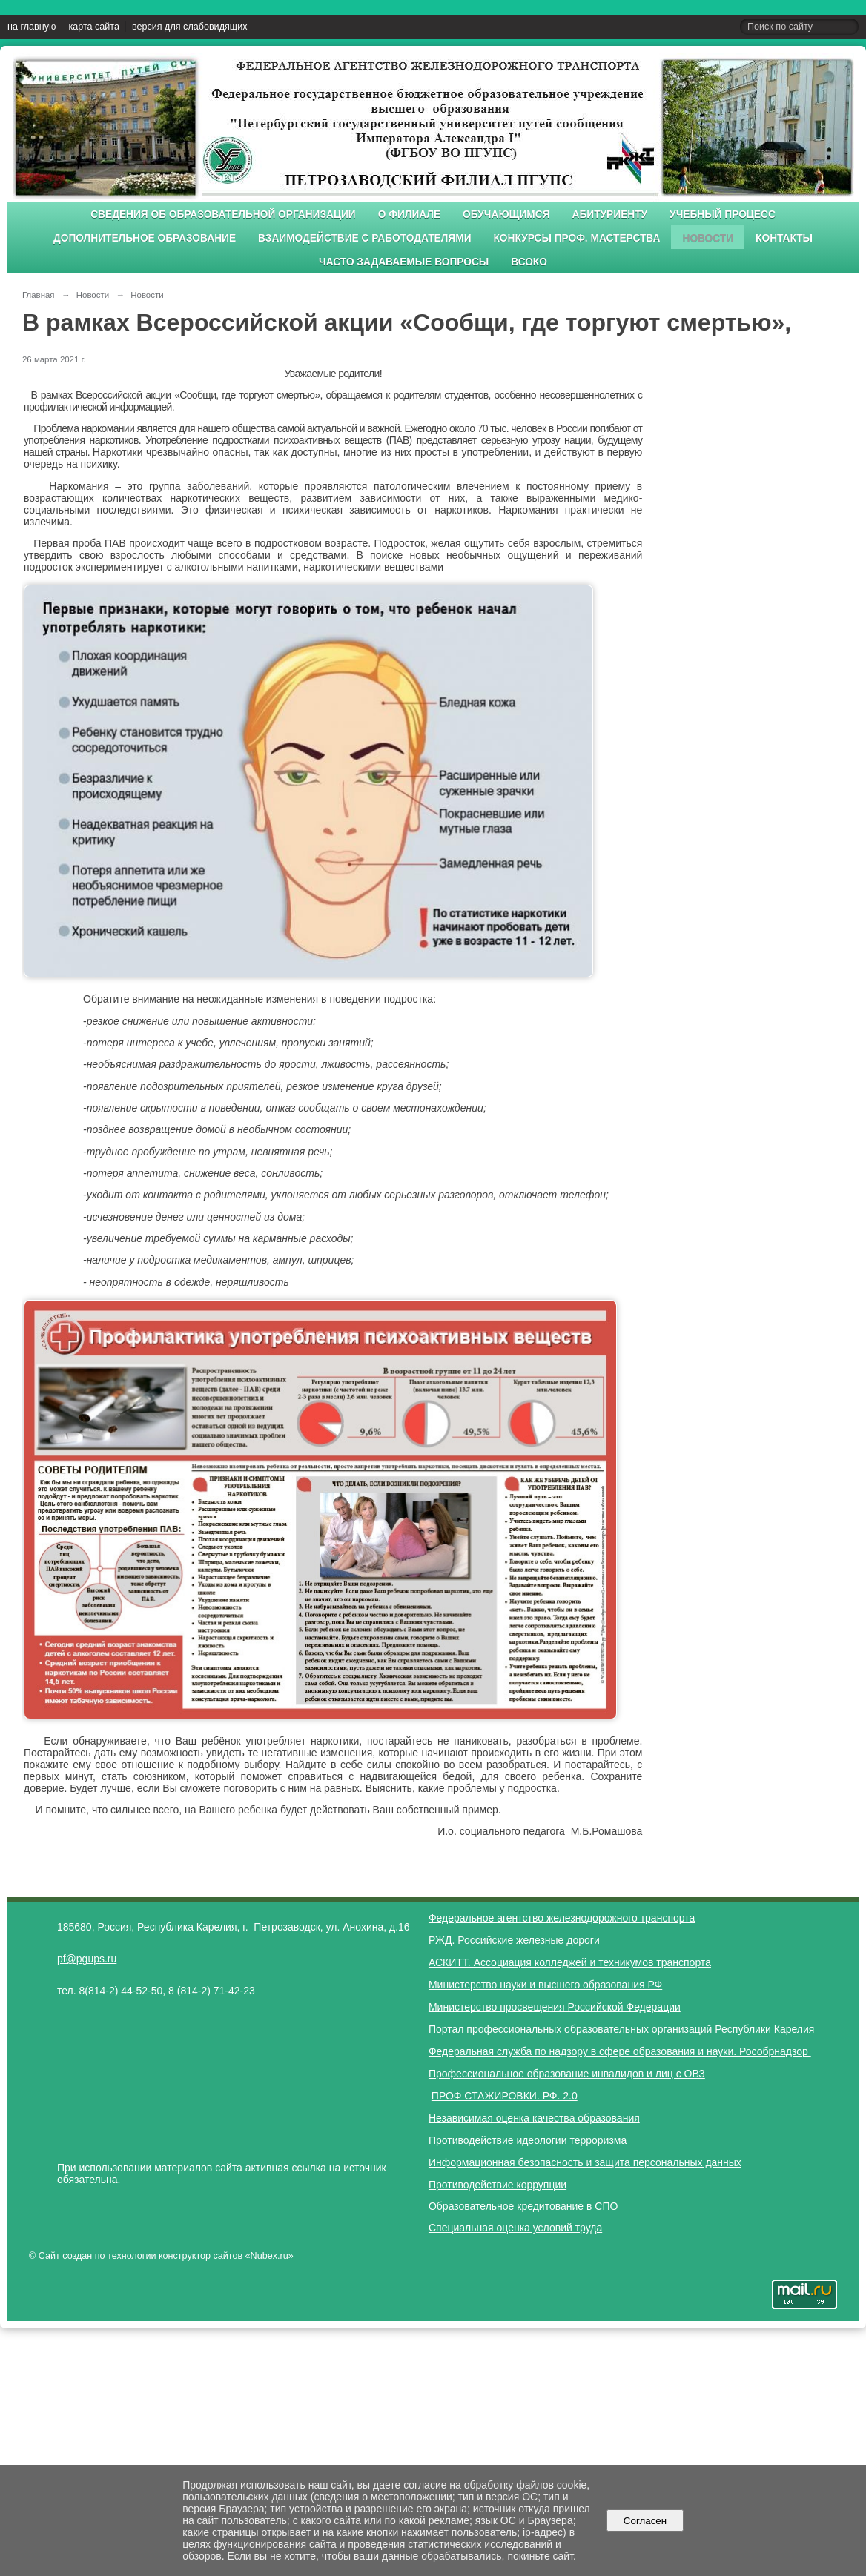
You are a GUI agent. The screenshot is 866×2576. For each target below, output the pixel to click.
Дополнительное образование (144, 238)
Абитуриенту (610, 214)
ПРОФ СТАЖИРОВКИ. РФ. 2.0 (505, 2096)
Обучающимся (506, 214)
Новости (707, 238)
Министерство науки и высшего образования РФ (545, 1985)
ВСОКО (529, 262)
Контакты (784, 238)
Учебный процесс (723, 214)
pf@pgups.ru (86, 1959)
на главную (31, 26)
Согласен (645, 2520)
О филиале (409, 214)
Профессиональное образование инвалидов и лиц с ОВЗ (567, 2073)
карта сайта (93, 26)
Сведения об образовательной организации (223, 214)
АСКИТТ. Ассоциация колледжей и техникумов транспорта (570, 1962)
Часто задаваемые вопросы (404, 262)
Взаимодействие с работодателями (364, 238)
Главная (38, 295)
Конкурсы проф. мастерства (577, 238)
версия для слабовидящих (189, 26)
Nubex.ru (269, 2256)
